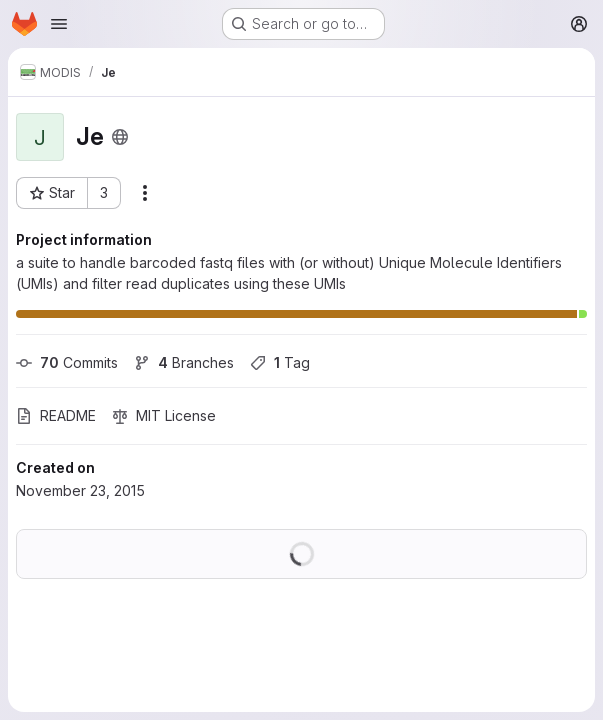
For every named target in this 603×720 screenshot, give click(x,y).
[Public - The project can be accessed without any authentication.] (120, 137)
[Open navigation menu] (59, 24)
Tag (280, 362)
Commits (67, 362)
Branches (184, 362)
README (56, 415)
